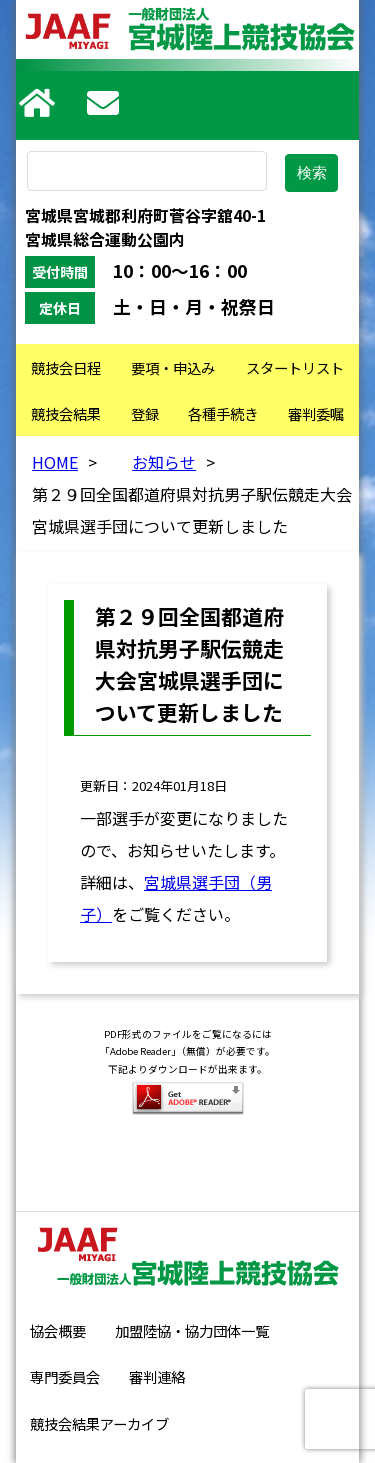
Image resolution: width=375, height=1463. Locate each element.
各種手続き (223, 413)
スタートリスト (295, 367)
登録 (145, 413)
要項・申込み (173, 367)
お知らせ (164, 462)
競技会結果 (66, 413)
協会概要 (58, 1330)
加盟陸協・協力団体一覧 (192, 1330)
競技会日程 (66, 367)
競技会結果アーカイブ (99, 1423)
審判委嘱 (316, 413)
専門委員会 (65, 1376)
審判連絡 (157, 1376)
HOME (55, 462)
